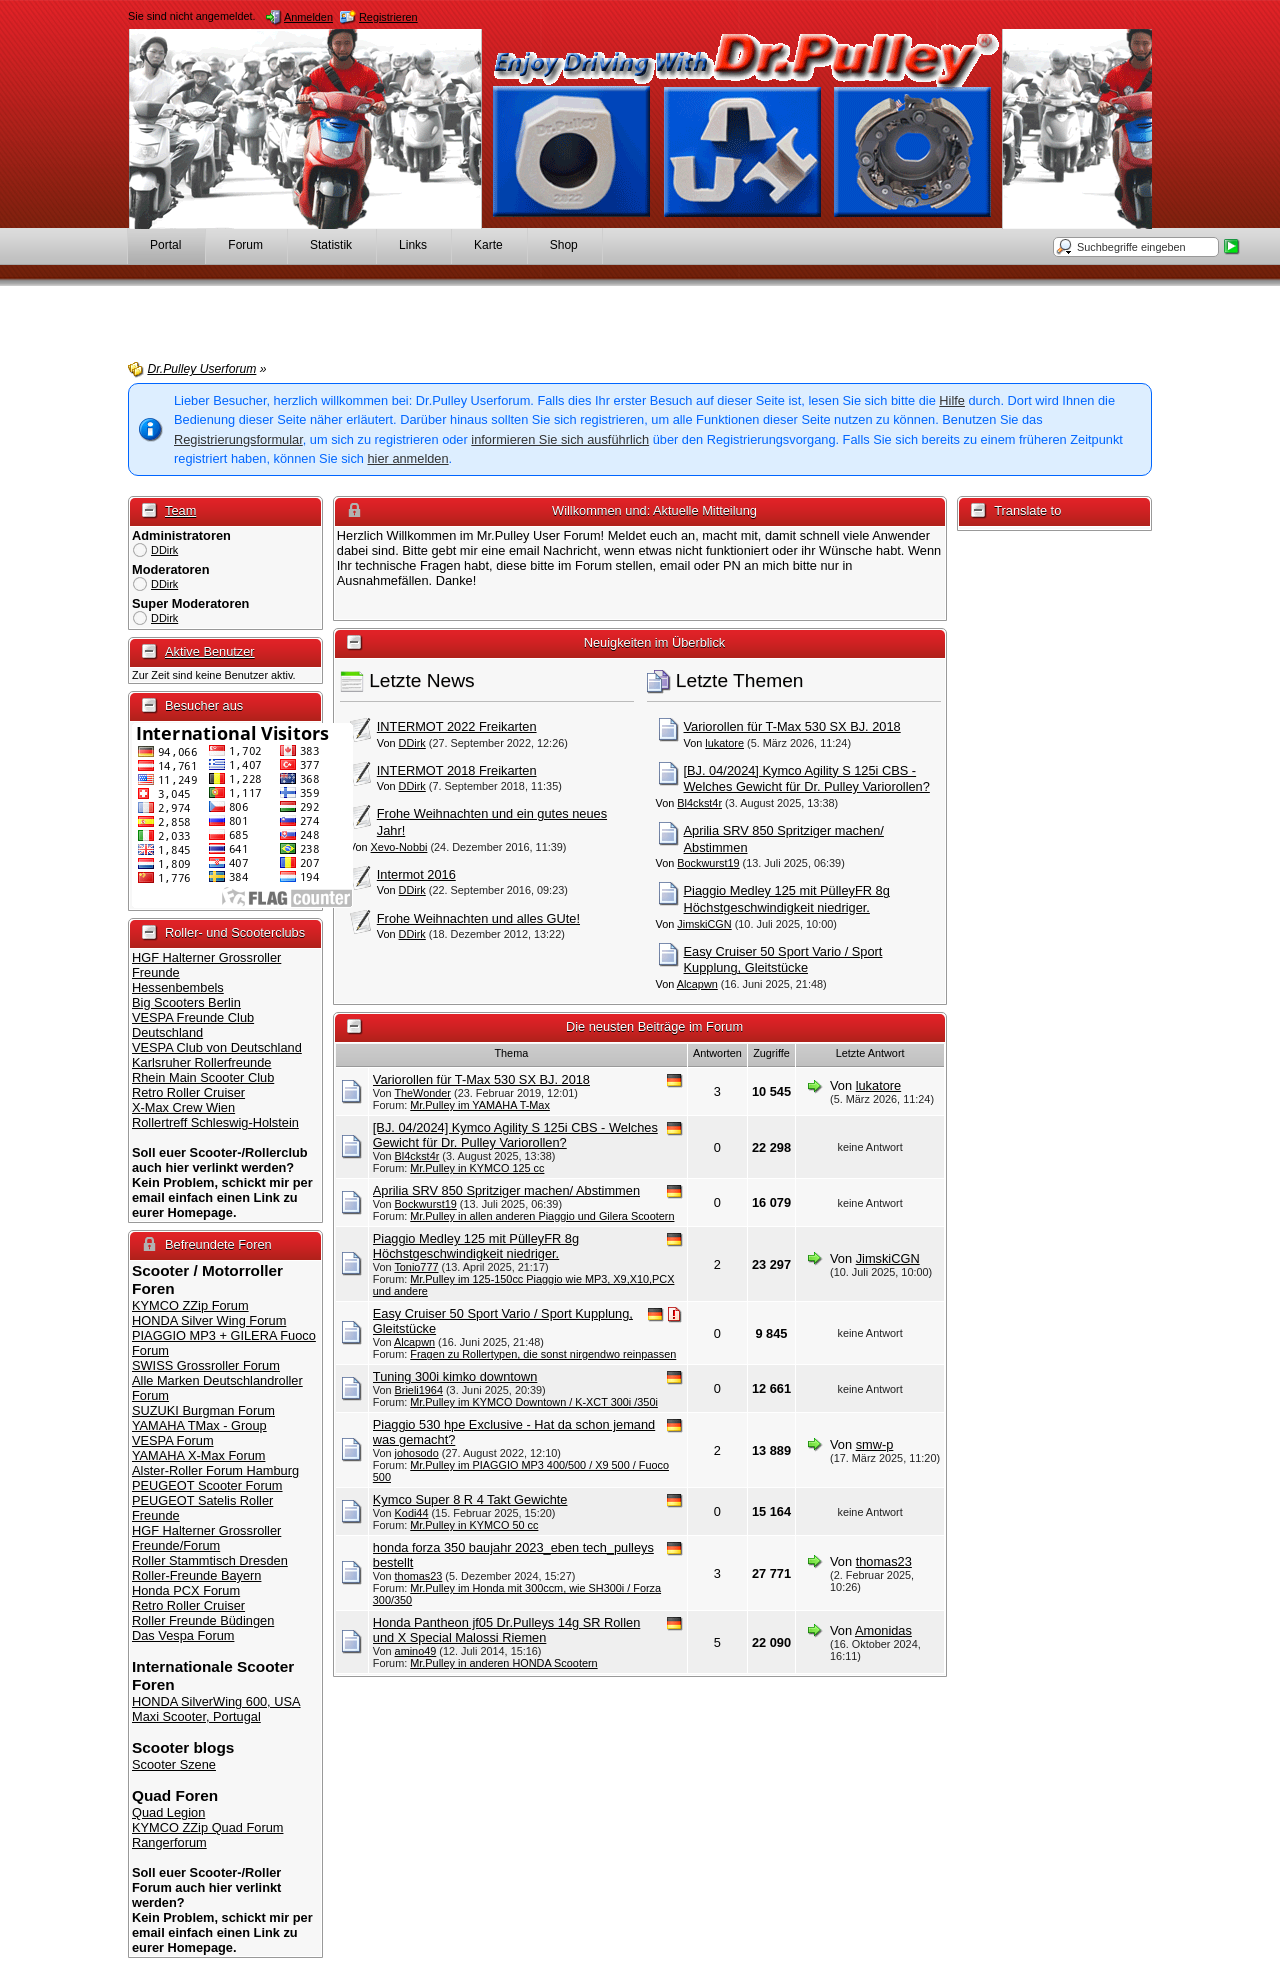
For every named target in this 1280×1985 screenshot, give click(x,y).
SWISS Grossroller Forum (206, 1365)
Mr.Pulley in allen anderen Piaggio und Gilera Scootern (542, 1216)
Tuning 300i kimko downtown (455, 1376)
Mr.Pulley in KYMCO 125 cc (477, 1168)
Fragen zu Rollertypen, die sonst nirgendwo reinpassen (543, 1354)
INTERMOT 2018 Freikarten (457, 770)
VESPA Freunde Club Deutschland (193, 1025)
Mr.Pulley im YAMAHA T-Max (480, 1105)
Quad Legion (168, 1812)
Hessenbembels (178, 987)
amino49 (416, 1651)
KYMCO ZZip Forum (190, 1305)
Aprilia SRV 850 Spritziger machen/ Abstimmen (506, 1190)
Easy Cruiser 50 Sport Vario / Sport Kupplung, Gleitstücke (783, 960)
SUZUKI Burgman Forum (203, 1410)
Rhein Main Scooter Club (203, 1077)
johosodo (417, 1453)
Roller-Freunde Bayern (196, 1575)
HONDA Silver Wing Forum (209, 1320)
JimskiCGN (704, 924)
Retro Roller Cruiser (188, 1092)
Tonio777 (416, 1267)
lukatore (724, 743)
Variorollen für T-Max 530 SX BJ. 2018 (792, 726)
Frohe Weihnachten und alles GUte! (478, 918)
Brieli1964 (419, 1390)
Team (180, 510)
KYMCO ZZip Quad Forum (207, 1827)
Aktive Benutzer (210, 651)
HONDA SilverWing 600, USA (216, 1701)
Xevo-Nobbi (399, 847)
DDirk (164, 550)
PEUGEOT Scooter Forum (207, 1485)
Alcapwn (697, 984)
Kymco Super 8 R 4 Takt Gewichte (470, 1499)
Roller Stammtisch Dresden (210, 1560)
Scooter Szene (174, 1764)
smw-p (875, 1444)
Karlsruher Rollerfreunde (201, 1062)
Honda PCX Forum (186, 1590)
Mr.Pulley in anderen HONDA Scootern (503, 1663)
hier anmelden (407, 458)
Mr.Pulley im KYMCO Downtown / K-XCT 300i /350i (534, 1402)
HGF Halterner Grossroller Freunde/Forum (206, 1538)
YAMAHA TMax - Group (199, 1425)
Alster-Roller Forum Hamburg (215, 1470)
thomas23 (419, 1576)
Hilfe (952, 400)
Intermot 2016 (416, 874)
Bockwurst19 (708, 863)
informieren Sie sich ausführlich (560, 439)
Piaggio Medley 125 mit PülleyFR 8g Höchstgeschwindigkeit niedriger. (787, 899)
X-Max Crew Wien (183, 1107)
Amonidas (883, 1630)
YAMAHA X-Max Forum (198, 1455)
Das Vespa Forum (183, 1635)
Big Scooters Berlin (186, 1002)
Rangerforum (169, 1842)
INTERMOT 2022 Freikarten (457, 726)
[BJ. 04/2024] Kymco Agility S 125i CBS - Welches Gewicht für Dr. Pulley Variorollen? (807, 779)
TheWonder (422, 1093)
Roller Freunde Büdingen (203, 1620)
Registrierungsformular (238, 439)
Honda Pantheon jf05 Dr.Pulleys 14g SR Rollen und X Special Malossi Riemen (506, 1630)
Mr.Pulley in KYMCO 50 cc (474, 1525)
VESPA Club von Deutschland (217, 1047)
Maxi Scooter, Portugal (196, 1716)
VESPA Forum (173, 1440)
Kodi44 (412, 1513)
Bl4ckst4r (699, 803)
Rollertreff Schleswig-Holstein (215, 1122)
